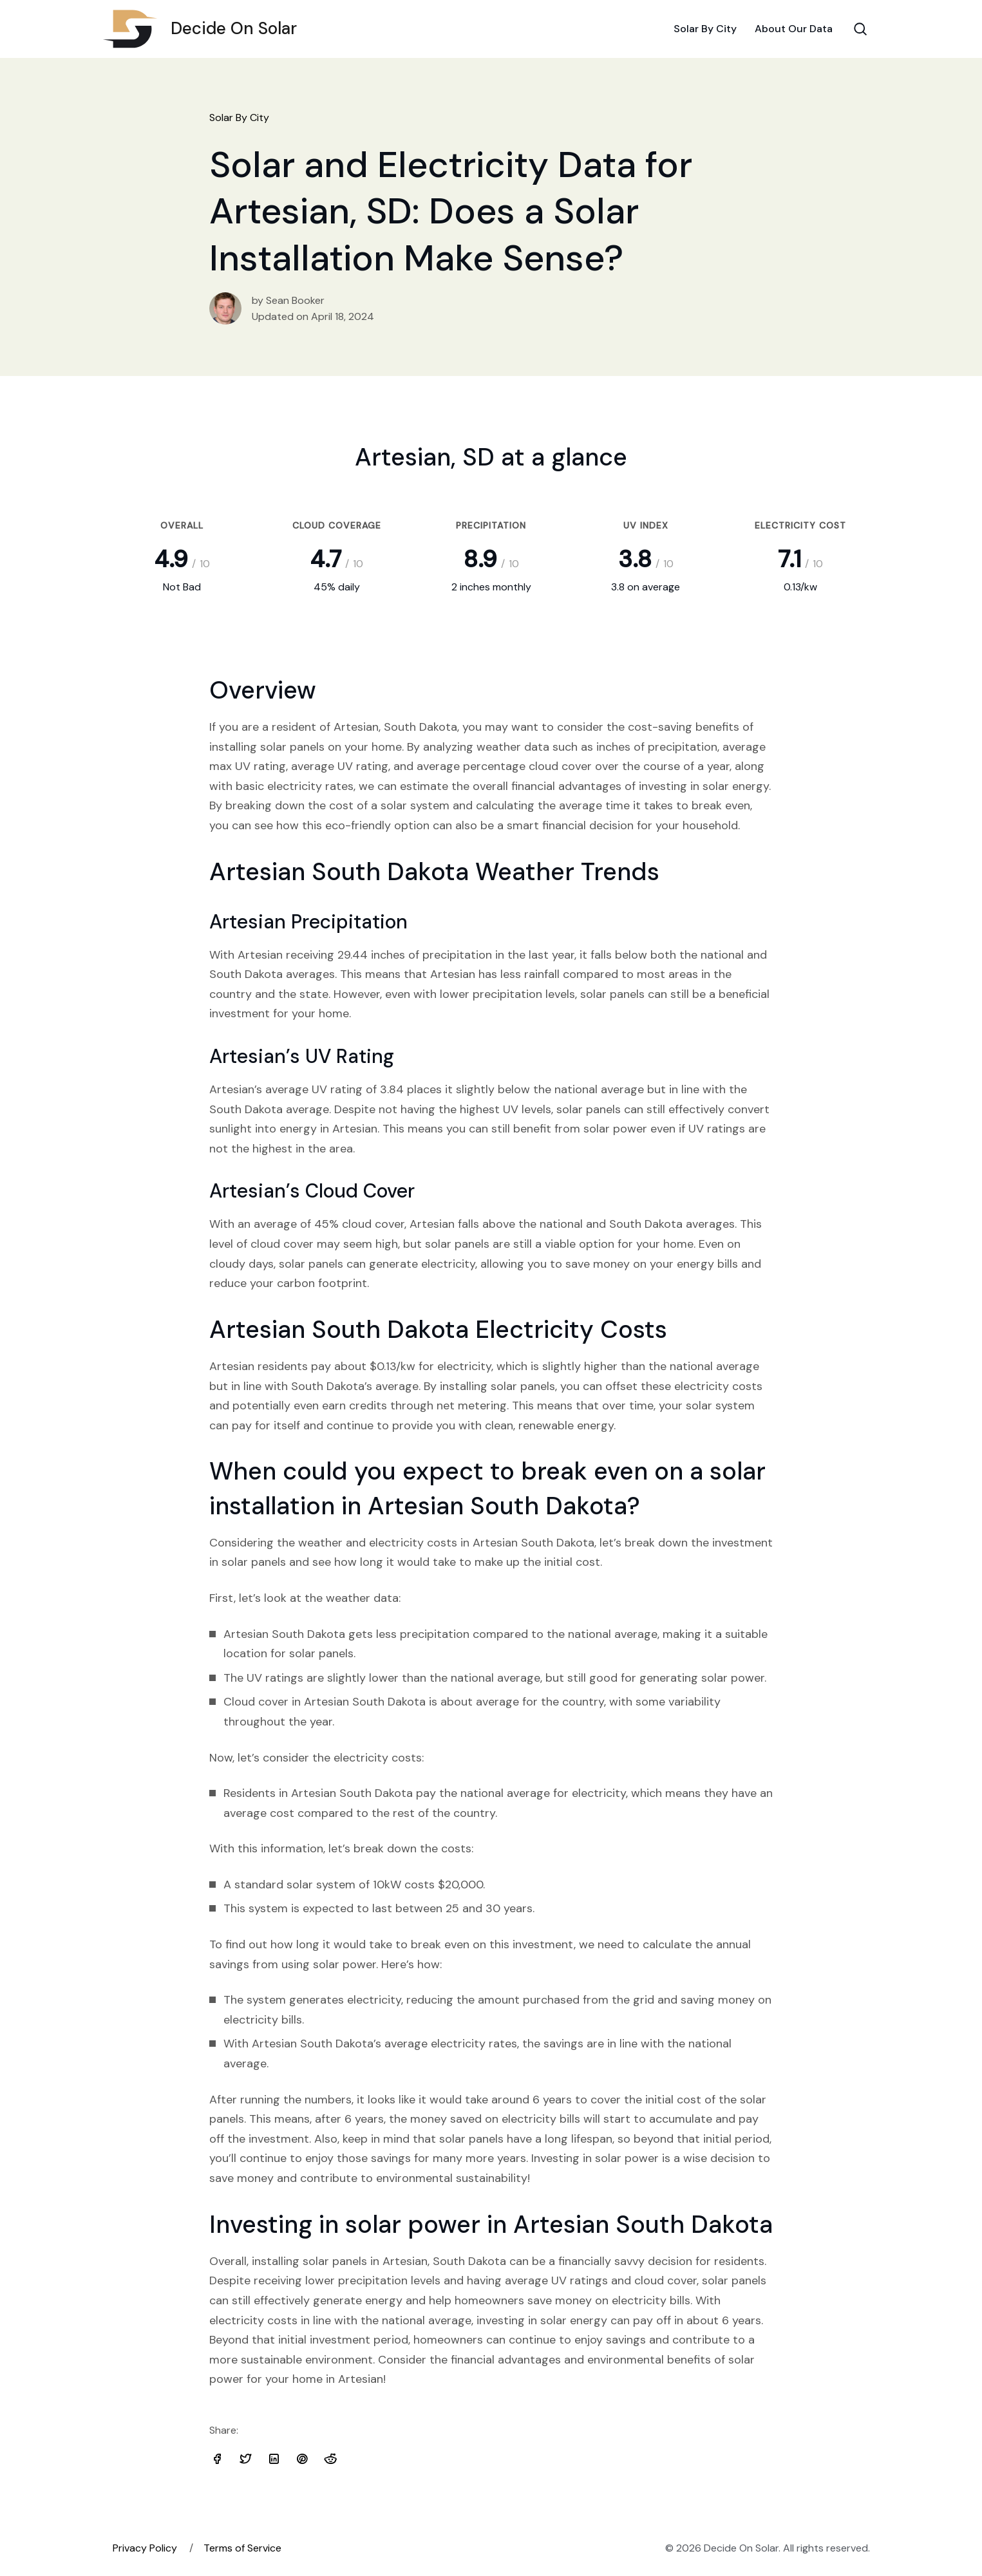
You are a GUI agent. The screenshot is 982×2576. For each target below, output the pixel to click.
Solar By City (705, 28)
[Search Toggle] (860, 28)
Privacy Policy (145, 2548)
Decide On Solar (205, 29)
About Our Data (794, 28)
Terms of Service (242, 2548)
